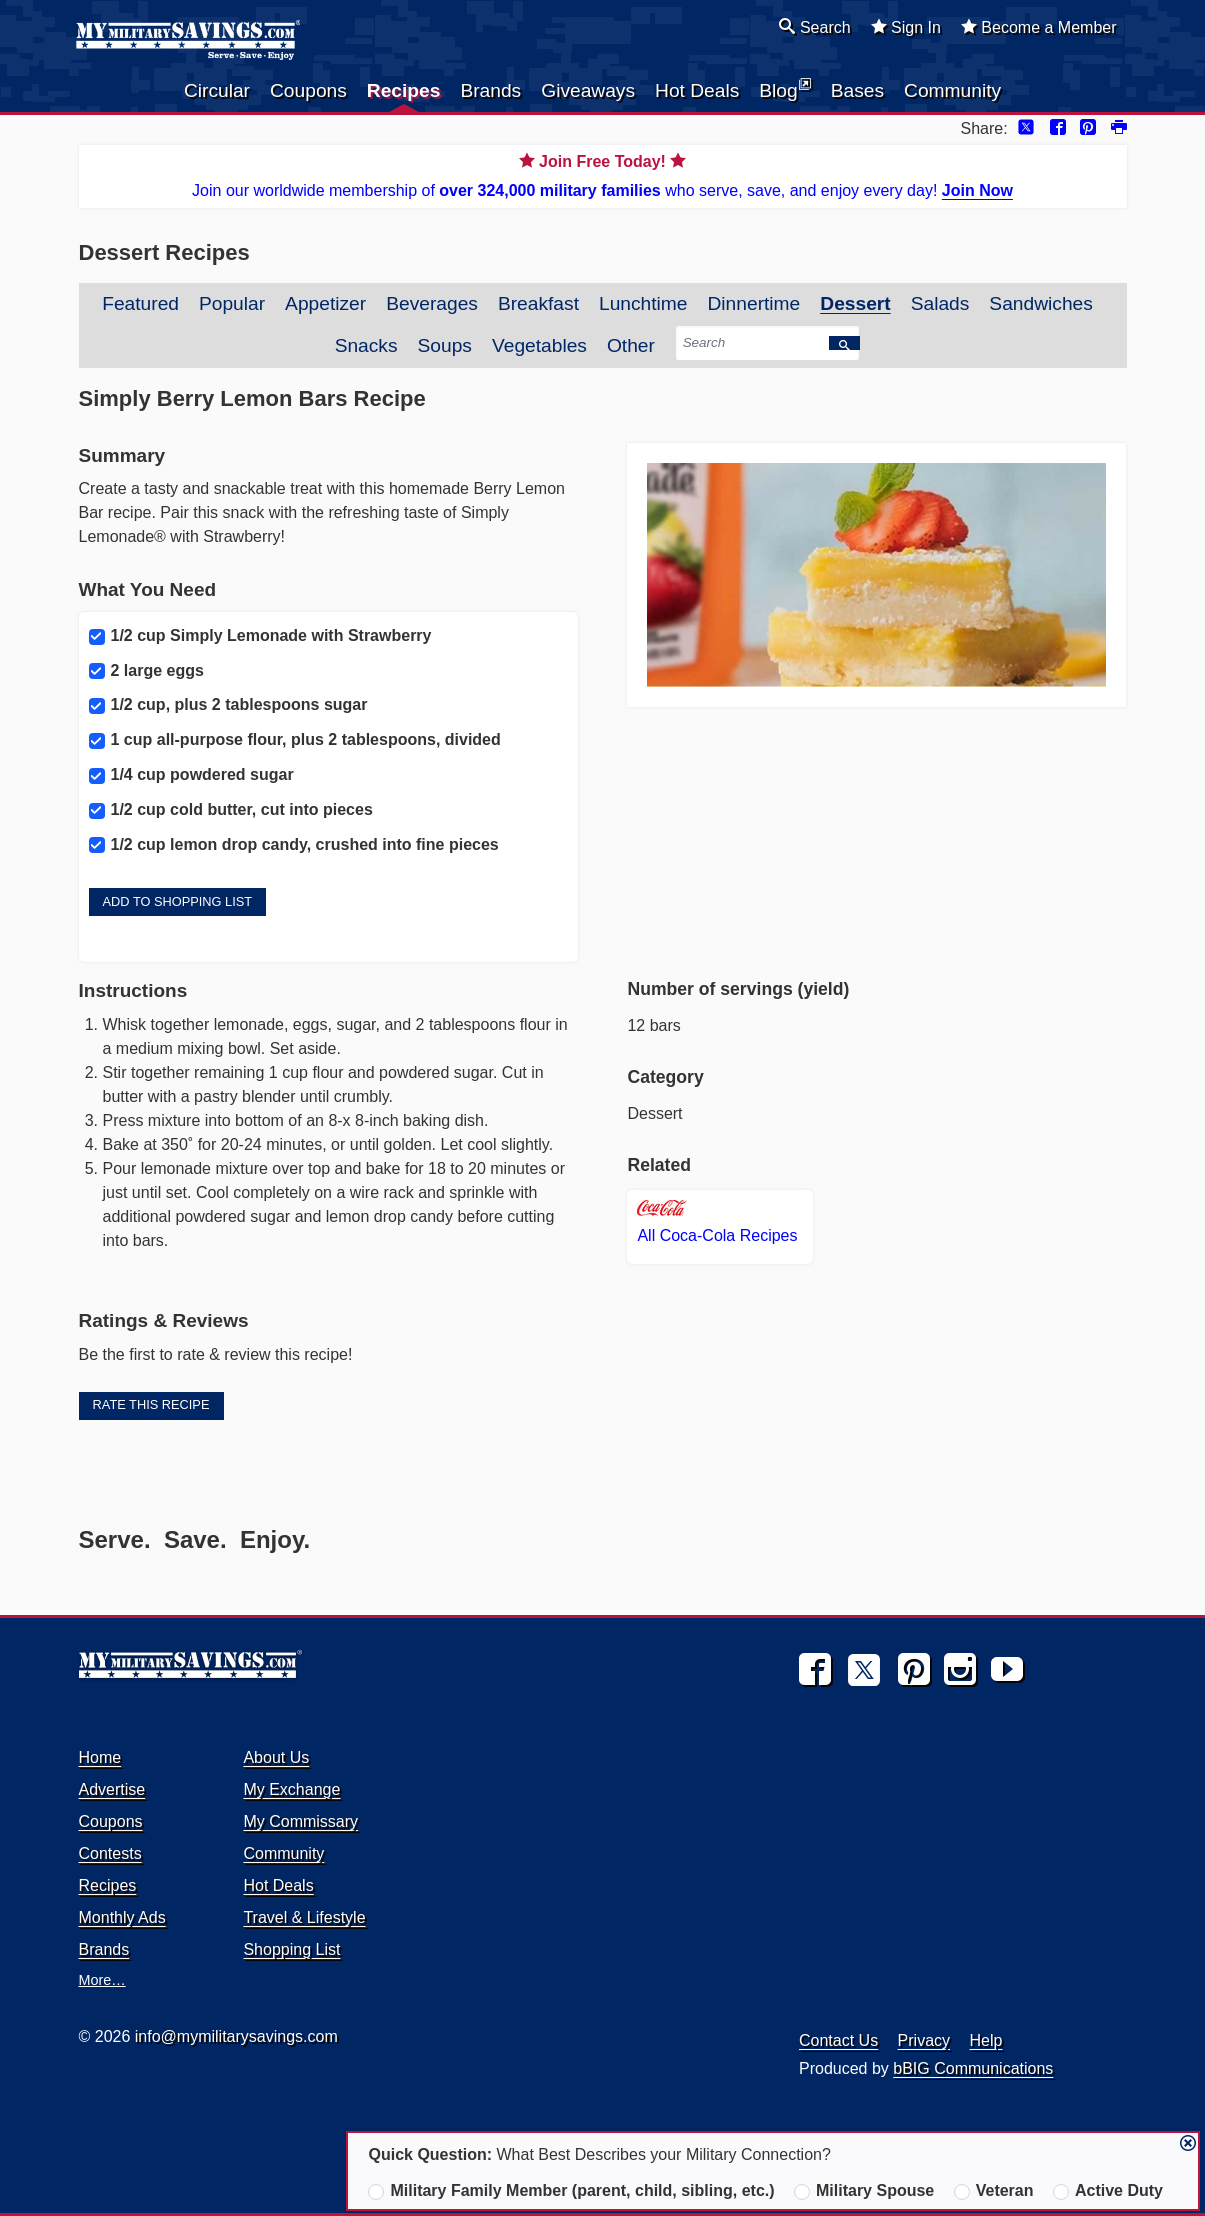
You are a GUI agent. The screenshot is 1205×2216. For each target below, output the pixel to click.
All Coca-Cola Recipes (717, 1222)
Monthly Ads (122, 1917)
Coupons (308, 90)
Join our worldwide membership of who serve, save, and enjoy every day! (603, 174)
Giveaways (588, 90)
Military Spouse (864, 2191)
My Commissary (300, 1821)
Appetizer (325, 303)
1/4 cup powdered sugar (191, 775)
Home (100, 1757)
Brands (490, 90)
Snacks (366, 345)
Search (814, 27)
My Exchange (291, 1789)
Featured (140, 303)
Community (952, 90)
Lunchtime (643, 303)
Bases (857, 90)
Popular (232, 303)
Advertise (112, 1789)
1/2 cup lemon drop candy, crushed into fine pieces (294, 845)
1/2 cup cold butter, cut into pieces (231, 810)
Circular (217, 90)
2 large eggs (146, 671)
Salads (940, 303)
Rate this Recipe (151, 1404)
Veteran (994, 2191)
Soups (445, 345)
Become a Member (1039, 27)
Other (631, 345)
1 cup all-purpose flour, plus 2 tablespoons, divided (295, 740)
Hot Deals (697, 90)
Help (986, 2040)
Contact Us (838, 2040)
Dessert (855, 303)
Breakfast (538, 303)
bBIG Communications (973, 2068)
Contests (110, 1853)
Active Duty (1108, 2191)
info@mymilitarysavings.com (236, 2036)
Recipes (404, 90)
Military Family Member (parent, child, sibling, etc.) (571, 2191)
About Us (276, 1757)
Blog (784, 89)
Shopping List (291, 1949)
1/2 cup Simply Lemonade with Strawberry (260, 636)
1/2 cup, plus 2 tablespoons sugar (228, 705)
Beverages (432, 303)
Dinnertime (754, 303)
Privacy (924, 2040)
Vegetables (539, 345)
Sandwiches (1040, 303)
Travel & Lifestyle (304, 1917)
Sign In (906, 27)
